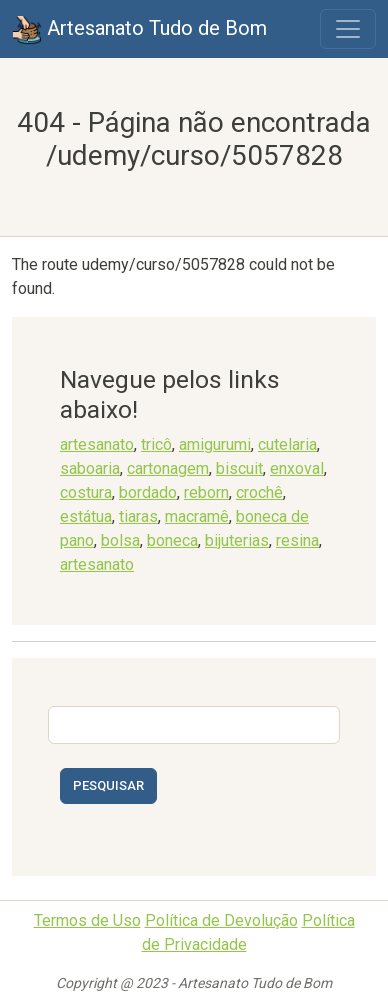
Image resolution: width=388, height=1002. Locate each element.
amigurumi (215, 444)
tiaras (138, 516)
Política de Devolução (221, 920)
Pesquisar (108, 785)
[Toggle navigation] (348, 29)
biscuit (239, 468)
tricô (156, 444)
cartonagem (168, 468)
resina (297, 540)
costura (86, 492)
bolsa (120, 540)
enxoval (297, 468)
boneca (172, 540)
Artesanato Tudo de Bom (139, 30)
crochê (259, 492)
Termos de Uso (87, 920)
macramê (197, 516)
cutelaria (287, 444)
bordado (148, 492)
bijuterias (237, 540)
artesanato (97, 444)
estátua (86, 516)
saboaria (90, 468)
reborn (206, 492)
